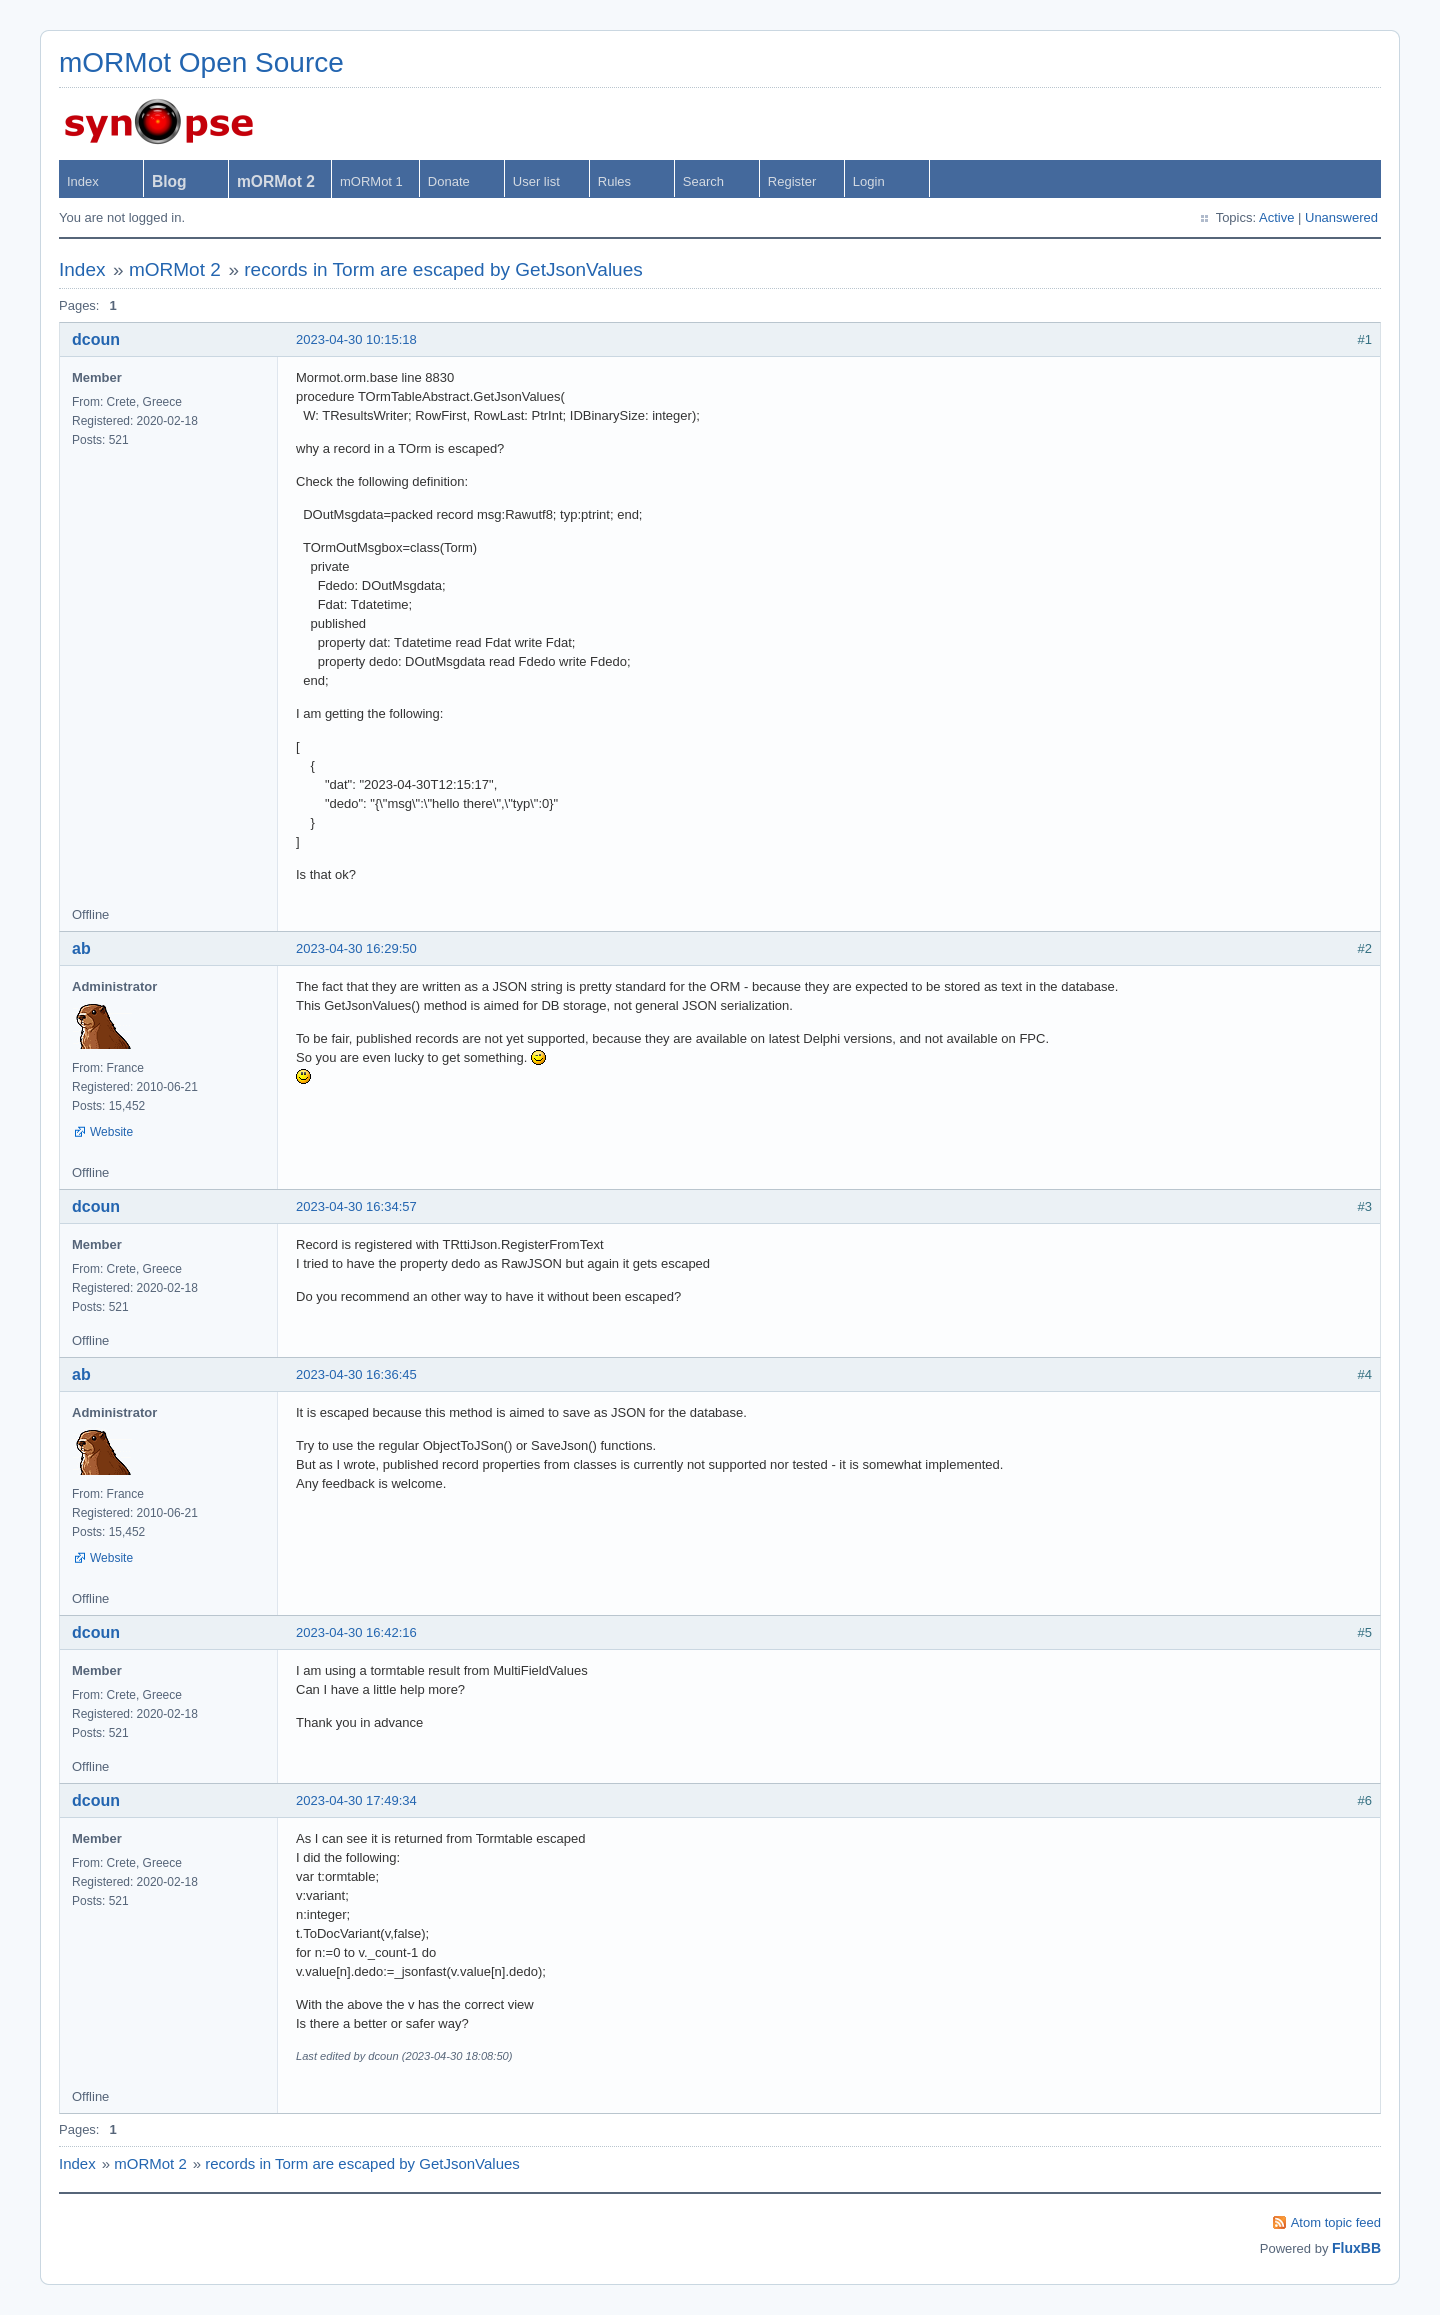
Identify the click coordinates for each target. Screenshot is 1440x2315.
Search (703, 181)
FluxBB (1356, 2248)
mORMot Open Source (201, 62)
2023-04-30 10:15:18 (356, 339)
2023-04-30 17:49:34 (356, 1800)
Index (83, 181)
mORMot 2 (175, 269)
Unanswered (1341, 217)
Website (111, 1132)
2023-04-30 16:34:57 (356, 1206)
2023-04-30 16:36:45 (356, 1374)
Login (869, 181)
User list (536, 181)
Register (792, 181)
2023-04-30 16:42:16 (356, 1632)
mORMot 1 (371, 181)
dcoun (96, 339)
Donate (449, 181)
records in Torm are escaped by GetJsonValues (443, 269)
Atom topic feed (1336, 2222)
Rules (614, 181)
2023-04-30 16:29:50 (356, 948)
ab (81, 948)
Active (1276, 217)
